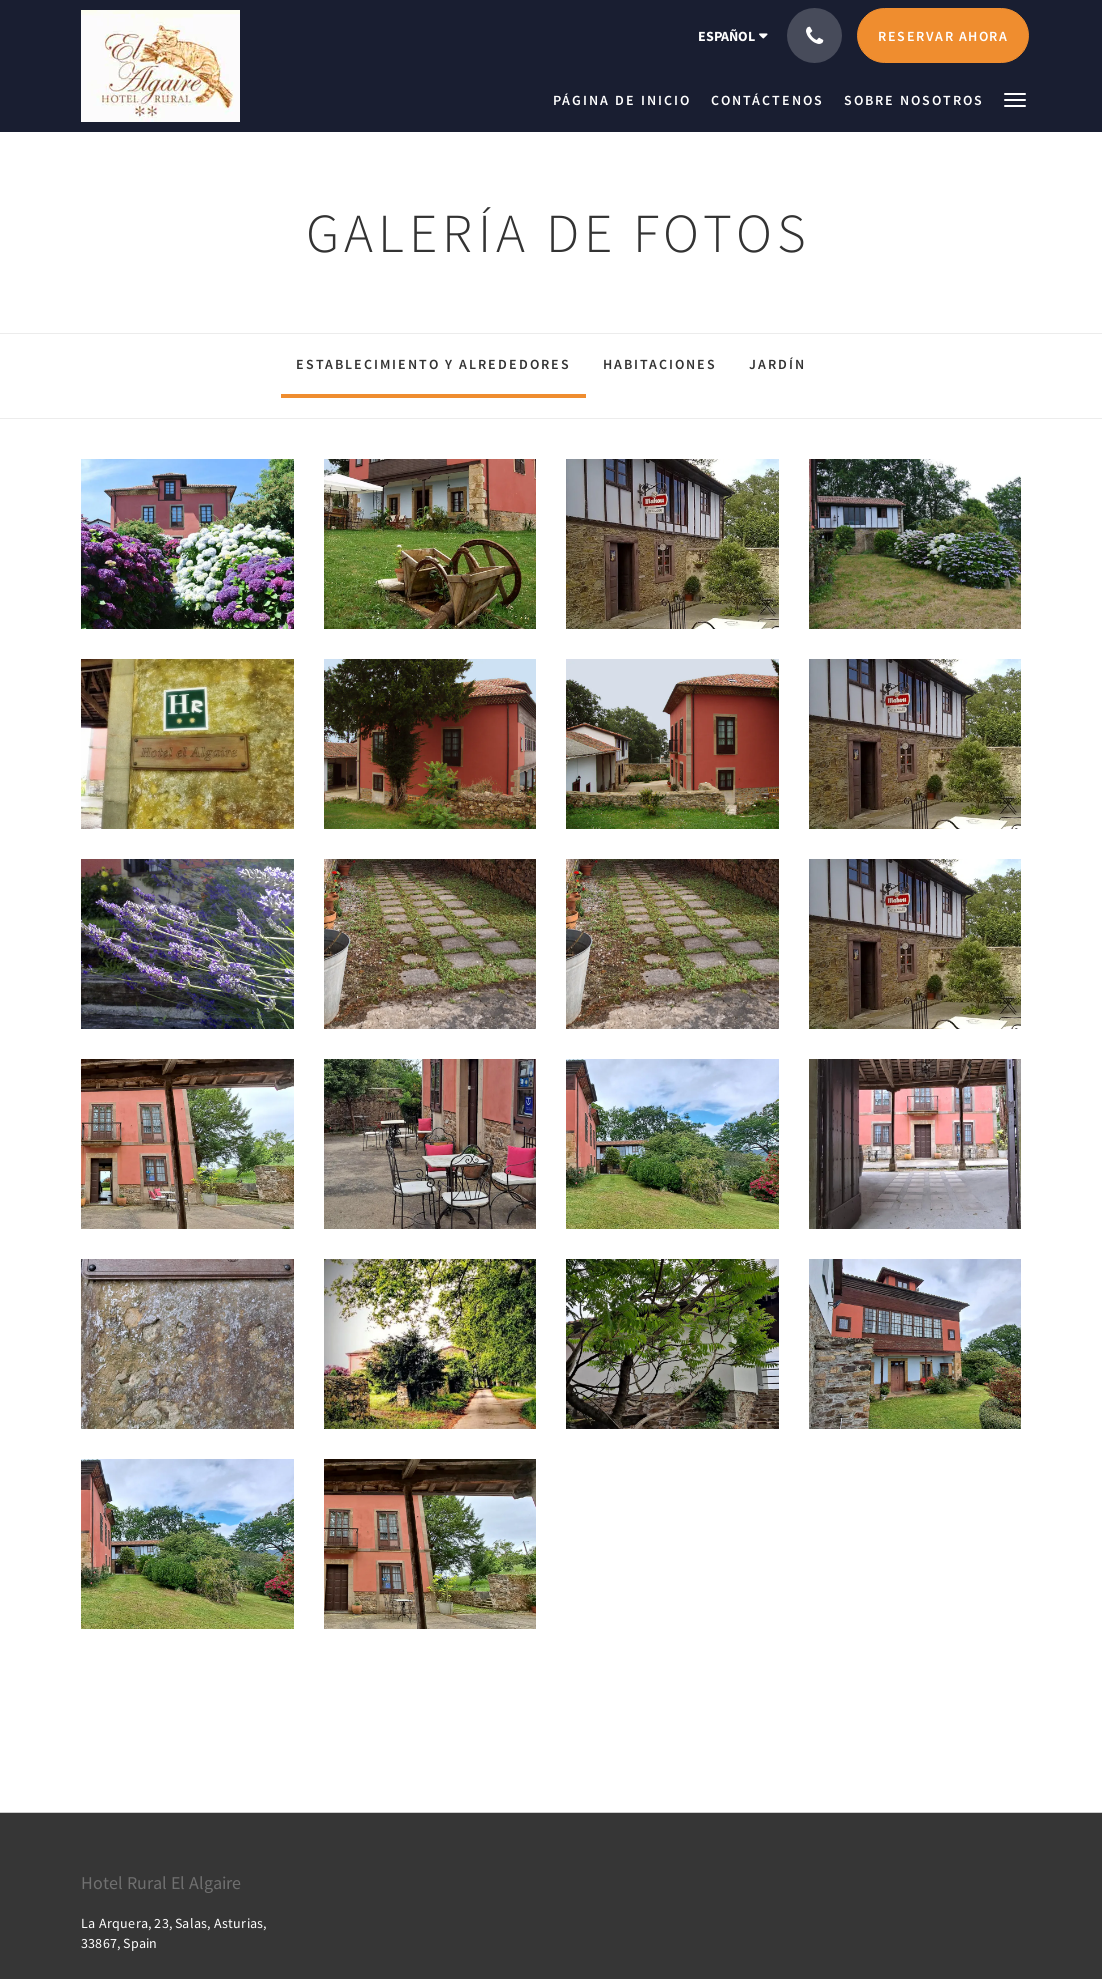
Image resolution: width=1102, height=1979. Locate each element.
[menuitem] (627, 100)
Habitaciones (660, 364)
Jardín (777, 364)
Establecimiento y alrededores (433, 364)
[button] (1015, 98)
